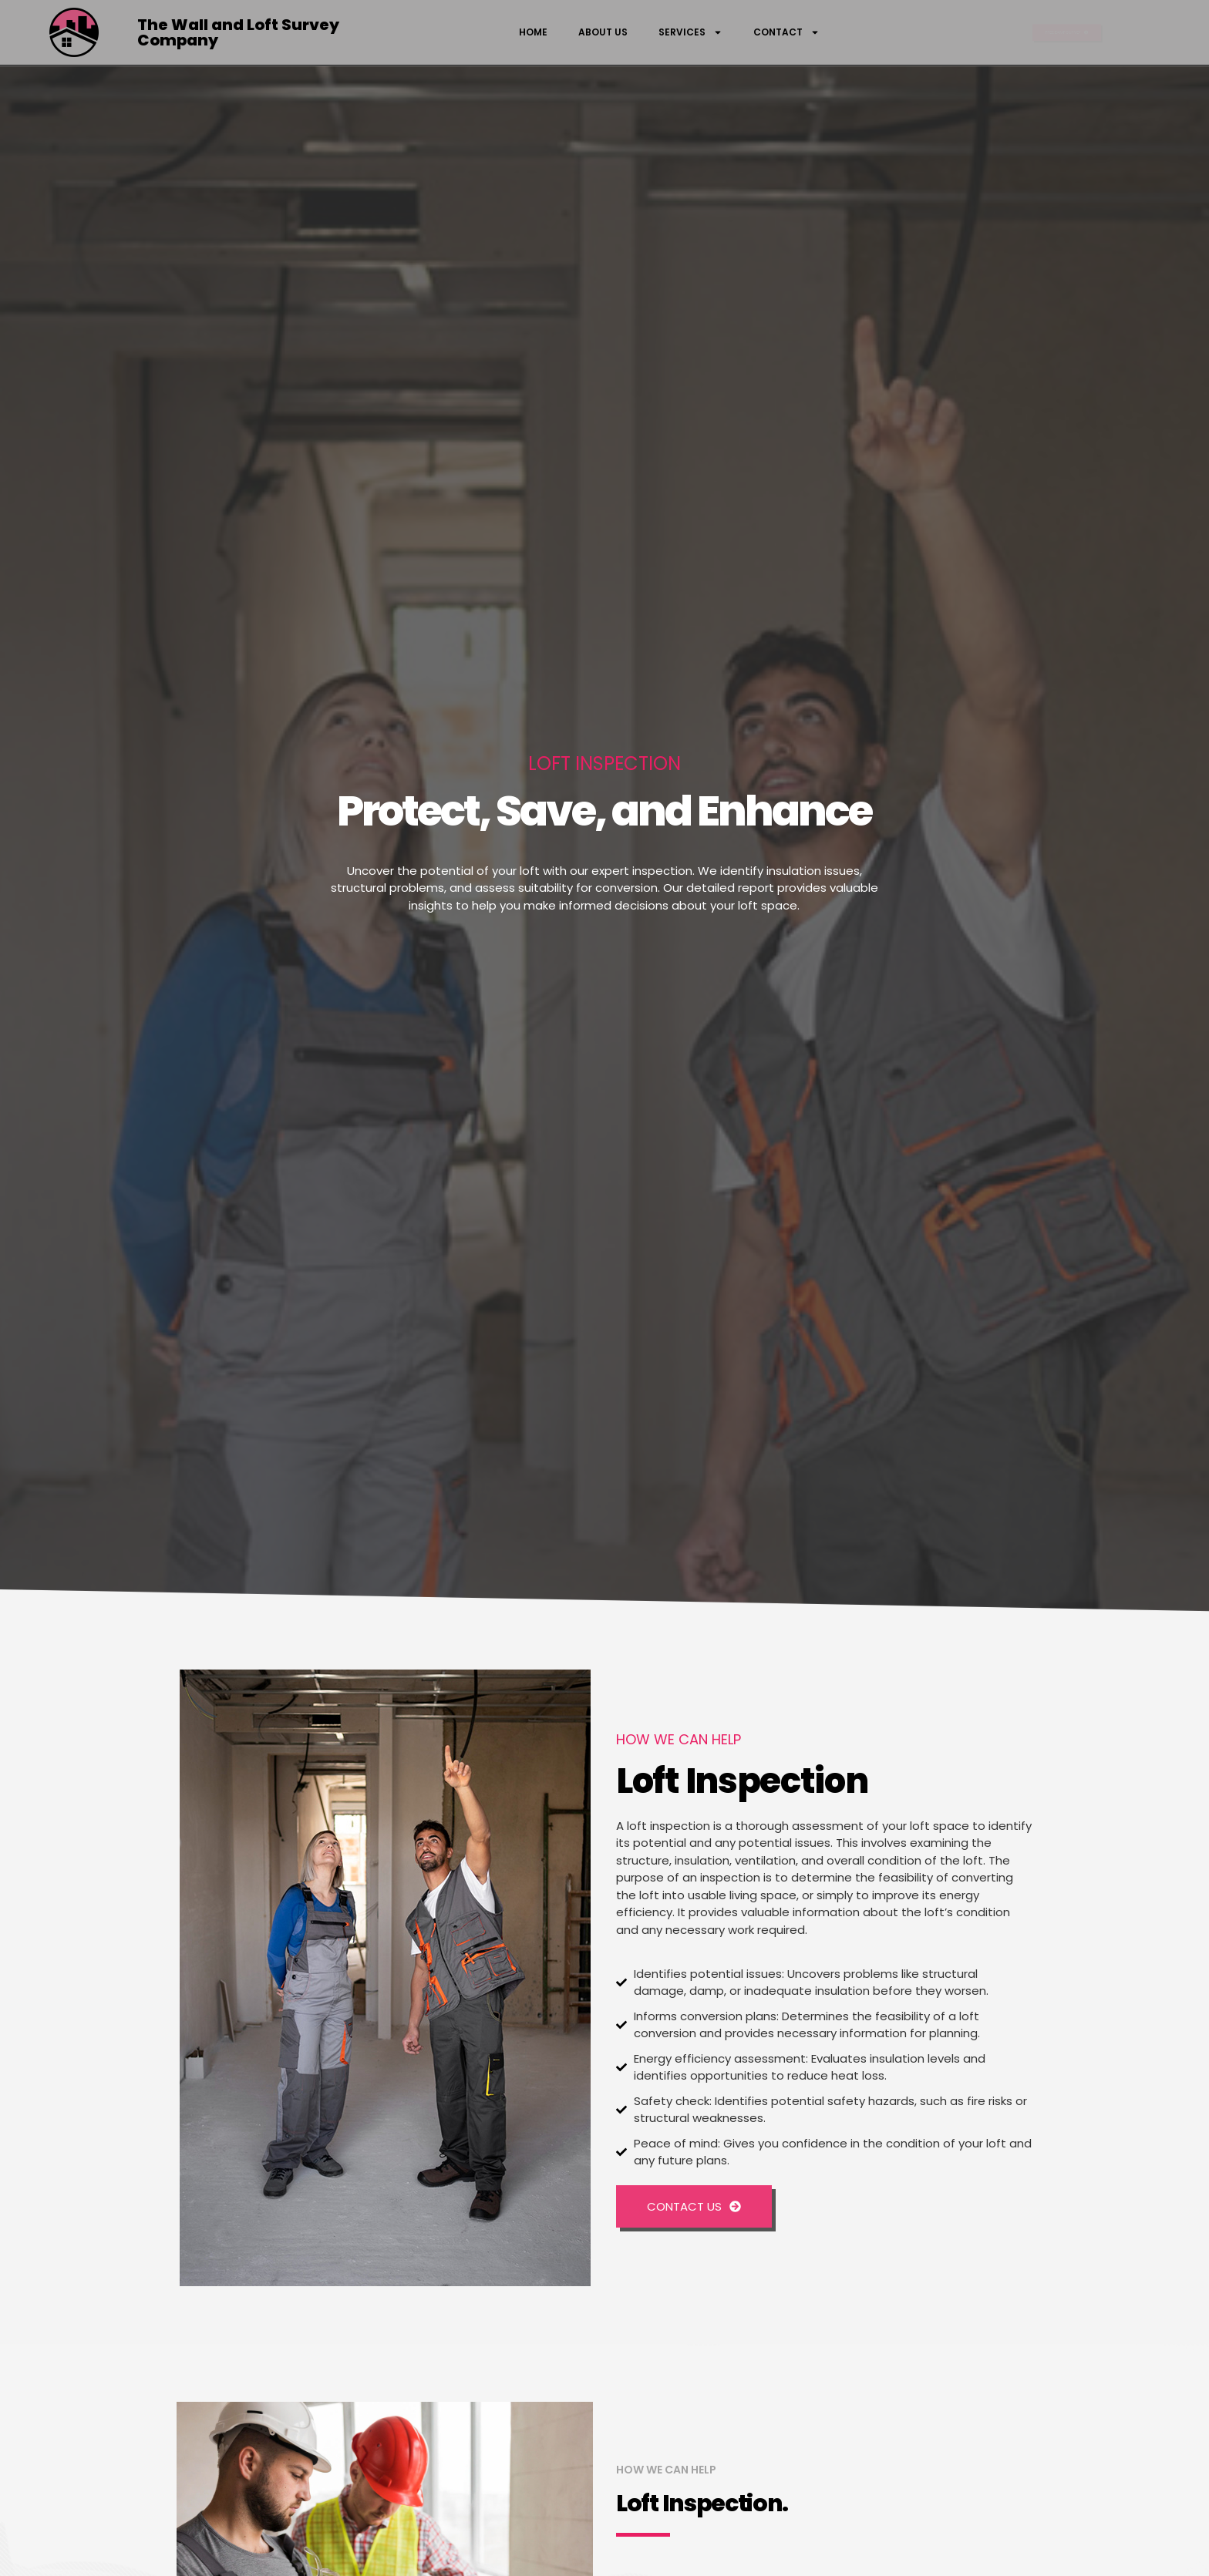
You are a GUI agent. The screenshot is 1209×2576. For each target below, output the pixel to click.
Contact (786, 32)
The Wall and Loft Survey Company (238, 32)
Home (533, 32)
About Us (603, 32)
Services (690, 32)
